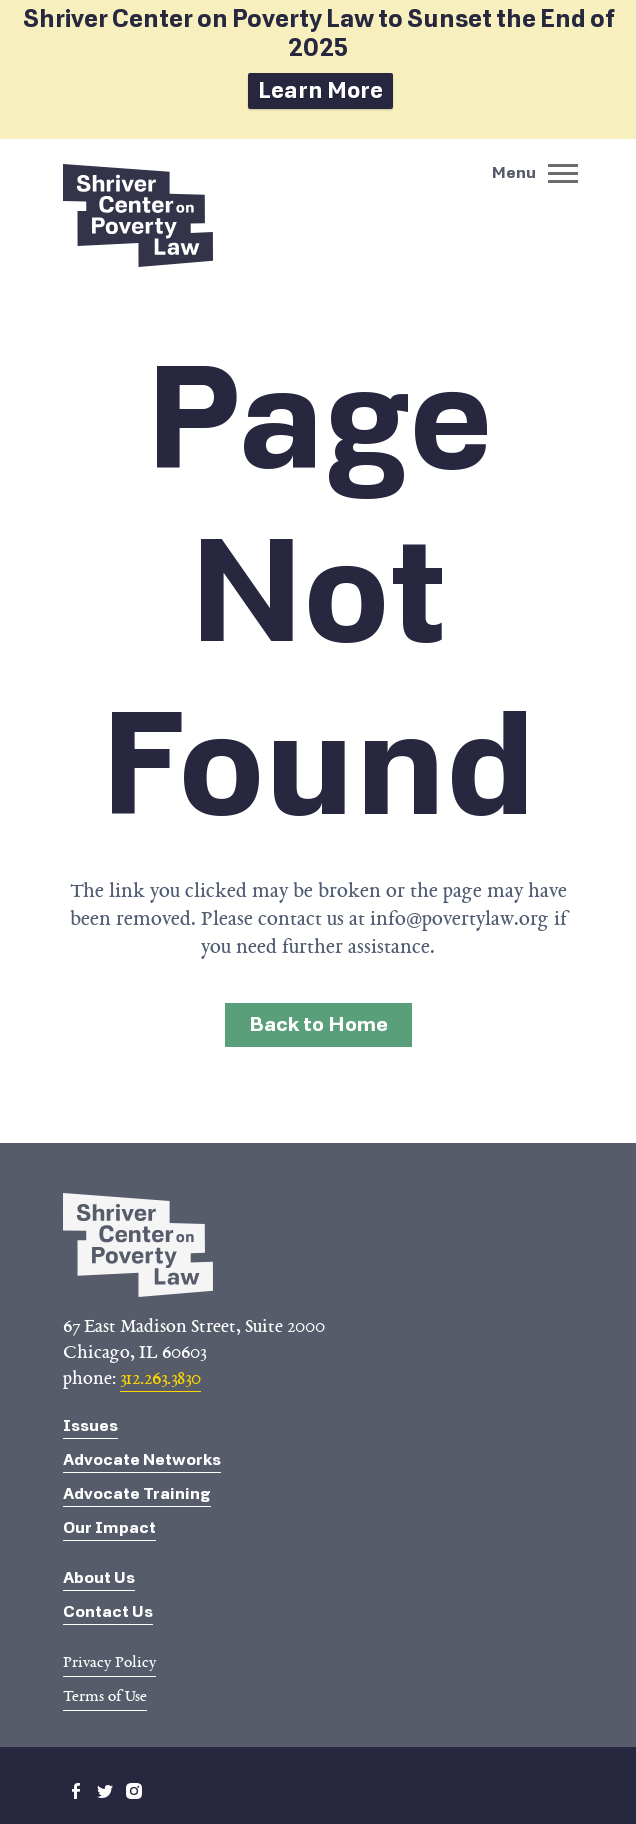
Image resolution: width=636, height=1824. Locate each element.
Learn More (320, 90)
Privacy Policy (109, 1662)
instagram (134, 1791)
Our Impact (109, 1527)
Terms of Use (105, 1696)
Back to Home (318, 1024)
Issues (90, 1425)
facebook (76, 1791)
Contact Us (108, 1611)
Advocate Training (137, 1493)
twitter (105, 1791)
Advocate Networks (142, 1459)
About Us (99, 1577)
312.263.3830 (160, 1378)
